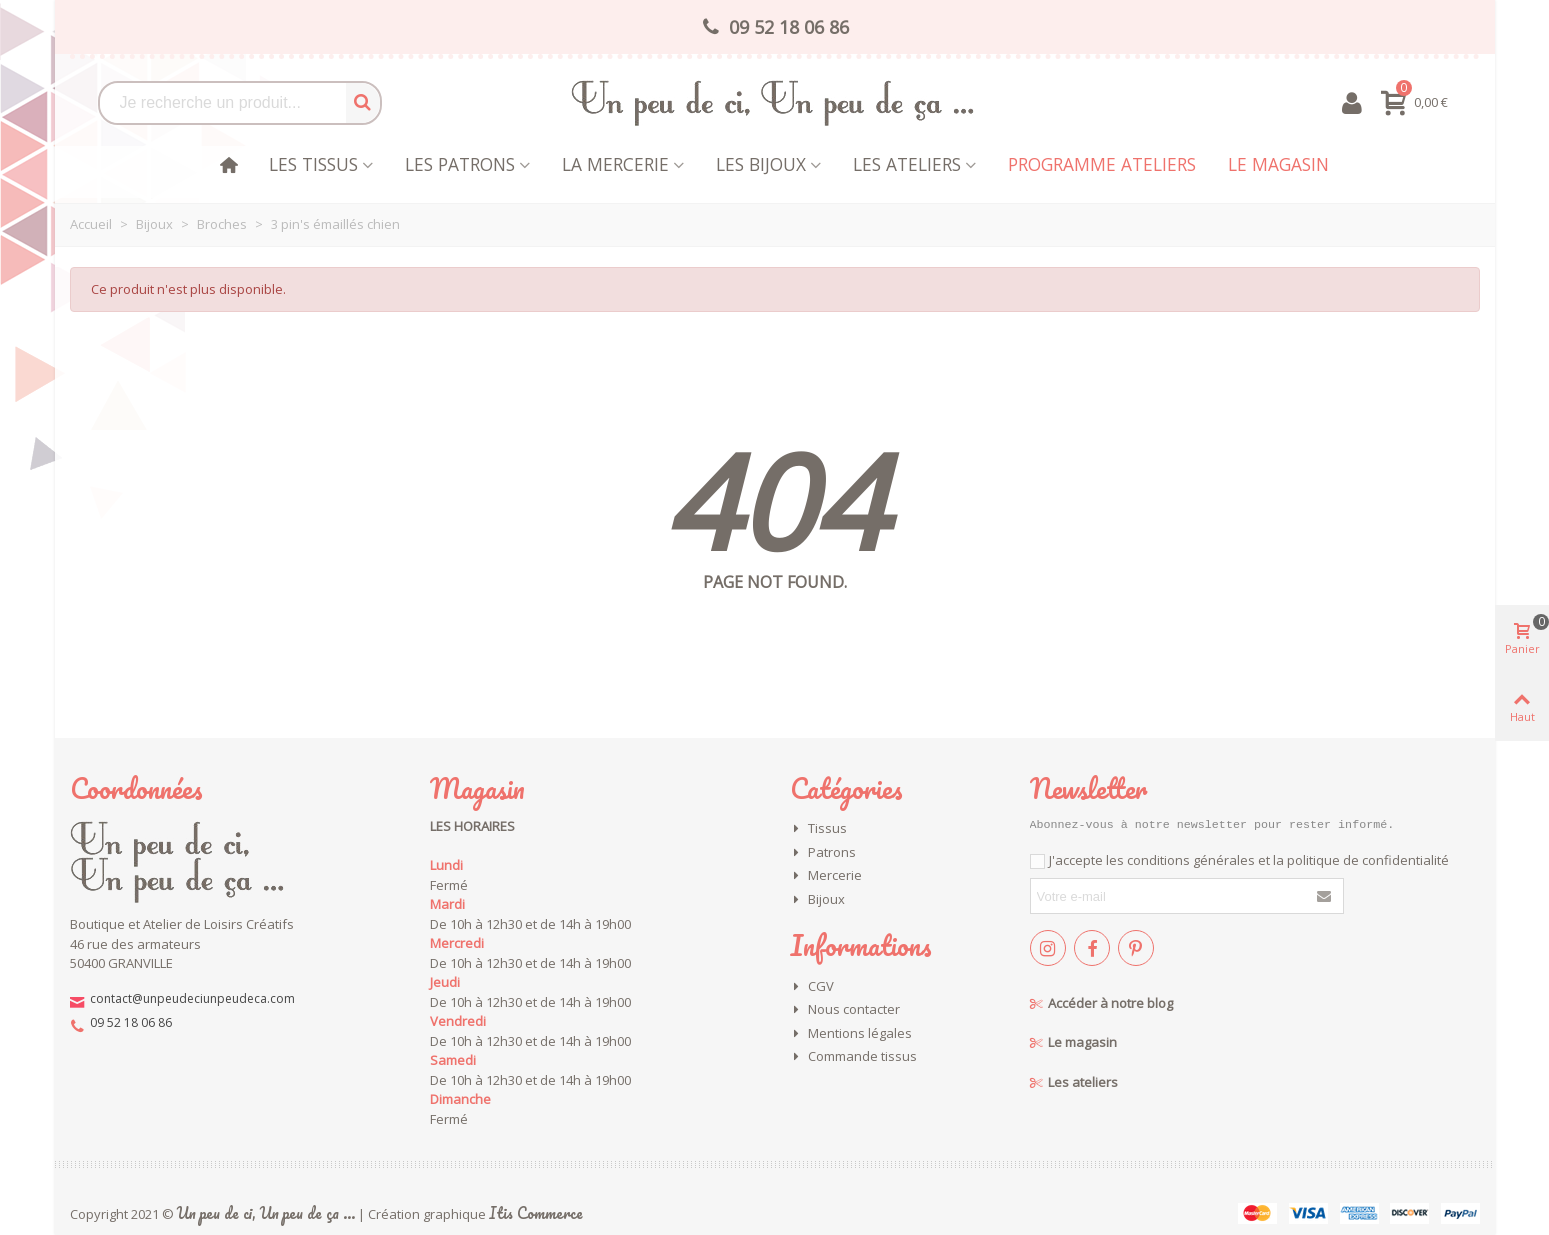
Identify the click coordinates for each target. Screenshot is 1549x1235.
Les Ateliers (907, 164)
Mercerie (826, 876)
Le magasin (1278, 164)
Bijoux (817, 900)
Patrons (823, 853)
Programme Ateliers (1102, 164)
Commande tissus (853, 1057)
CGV (812, 987)
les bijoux (761, 164)
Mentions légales (851, 1034)
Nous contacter (845, 1010)
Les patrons (460, 164)
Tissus (818, 829)
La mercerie (615, 164)
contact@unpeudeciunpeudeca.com (192, 998)
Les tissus (313, 164)
